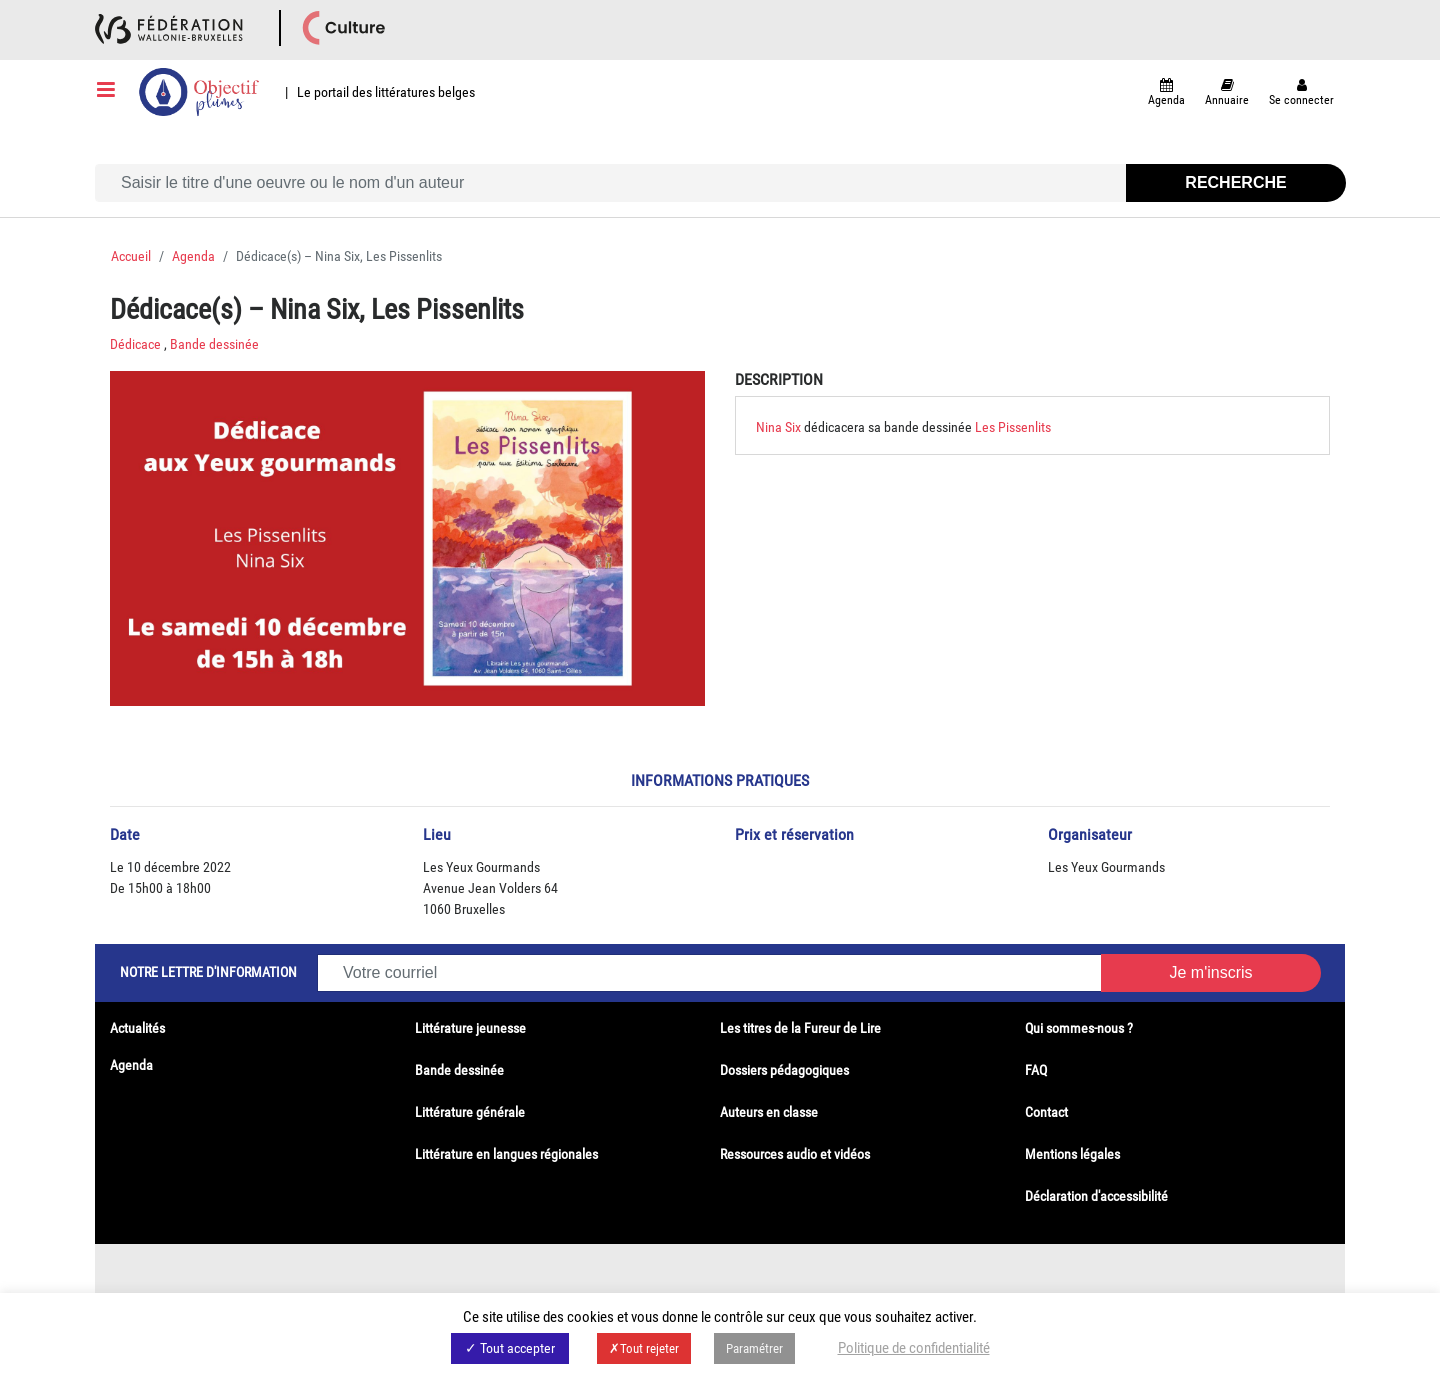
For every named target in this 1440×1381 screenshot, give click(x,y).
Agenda (193, 256)
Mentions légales (1072, 1154)
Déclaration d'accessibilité (1096, 1196)
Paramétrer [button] (754, 1348)
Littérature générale (470, 1112)
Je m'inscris (1210, 972)
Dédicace (135, 344)
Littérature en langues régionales (506, 1154)
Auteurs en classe (769, 1112)
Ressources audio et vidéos (795, 1154)
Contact (1046, 1112)
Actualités (137, 1028)
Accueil (131, 256)
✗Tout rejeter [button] (644, 1348)
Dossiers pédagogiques (784, 1070)
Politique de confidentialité (914, 1348)
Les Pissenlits (1013, 427)
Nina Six (780, 427)
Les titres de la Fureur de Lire (800, 1028)
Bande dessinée (214, 344)
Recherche (1235, 182)
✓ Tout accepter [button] (510, 1348)
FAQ (1036, 1070)
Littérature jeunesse (470, 1028)
